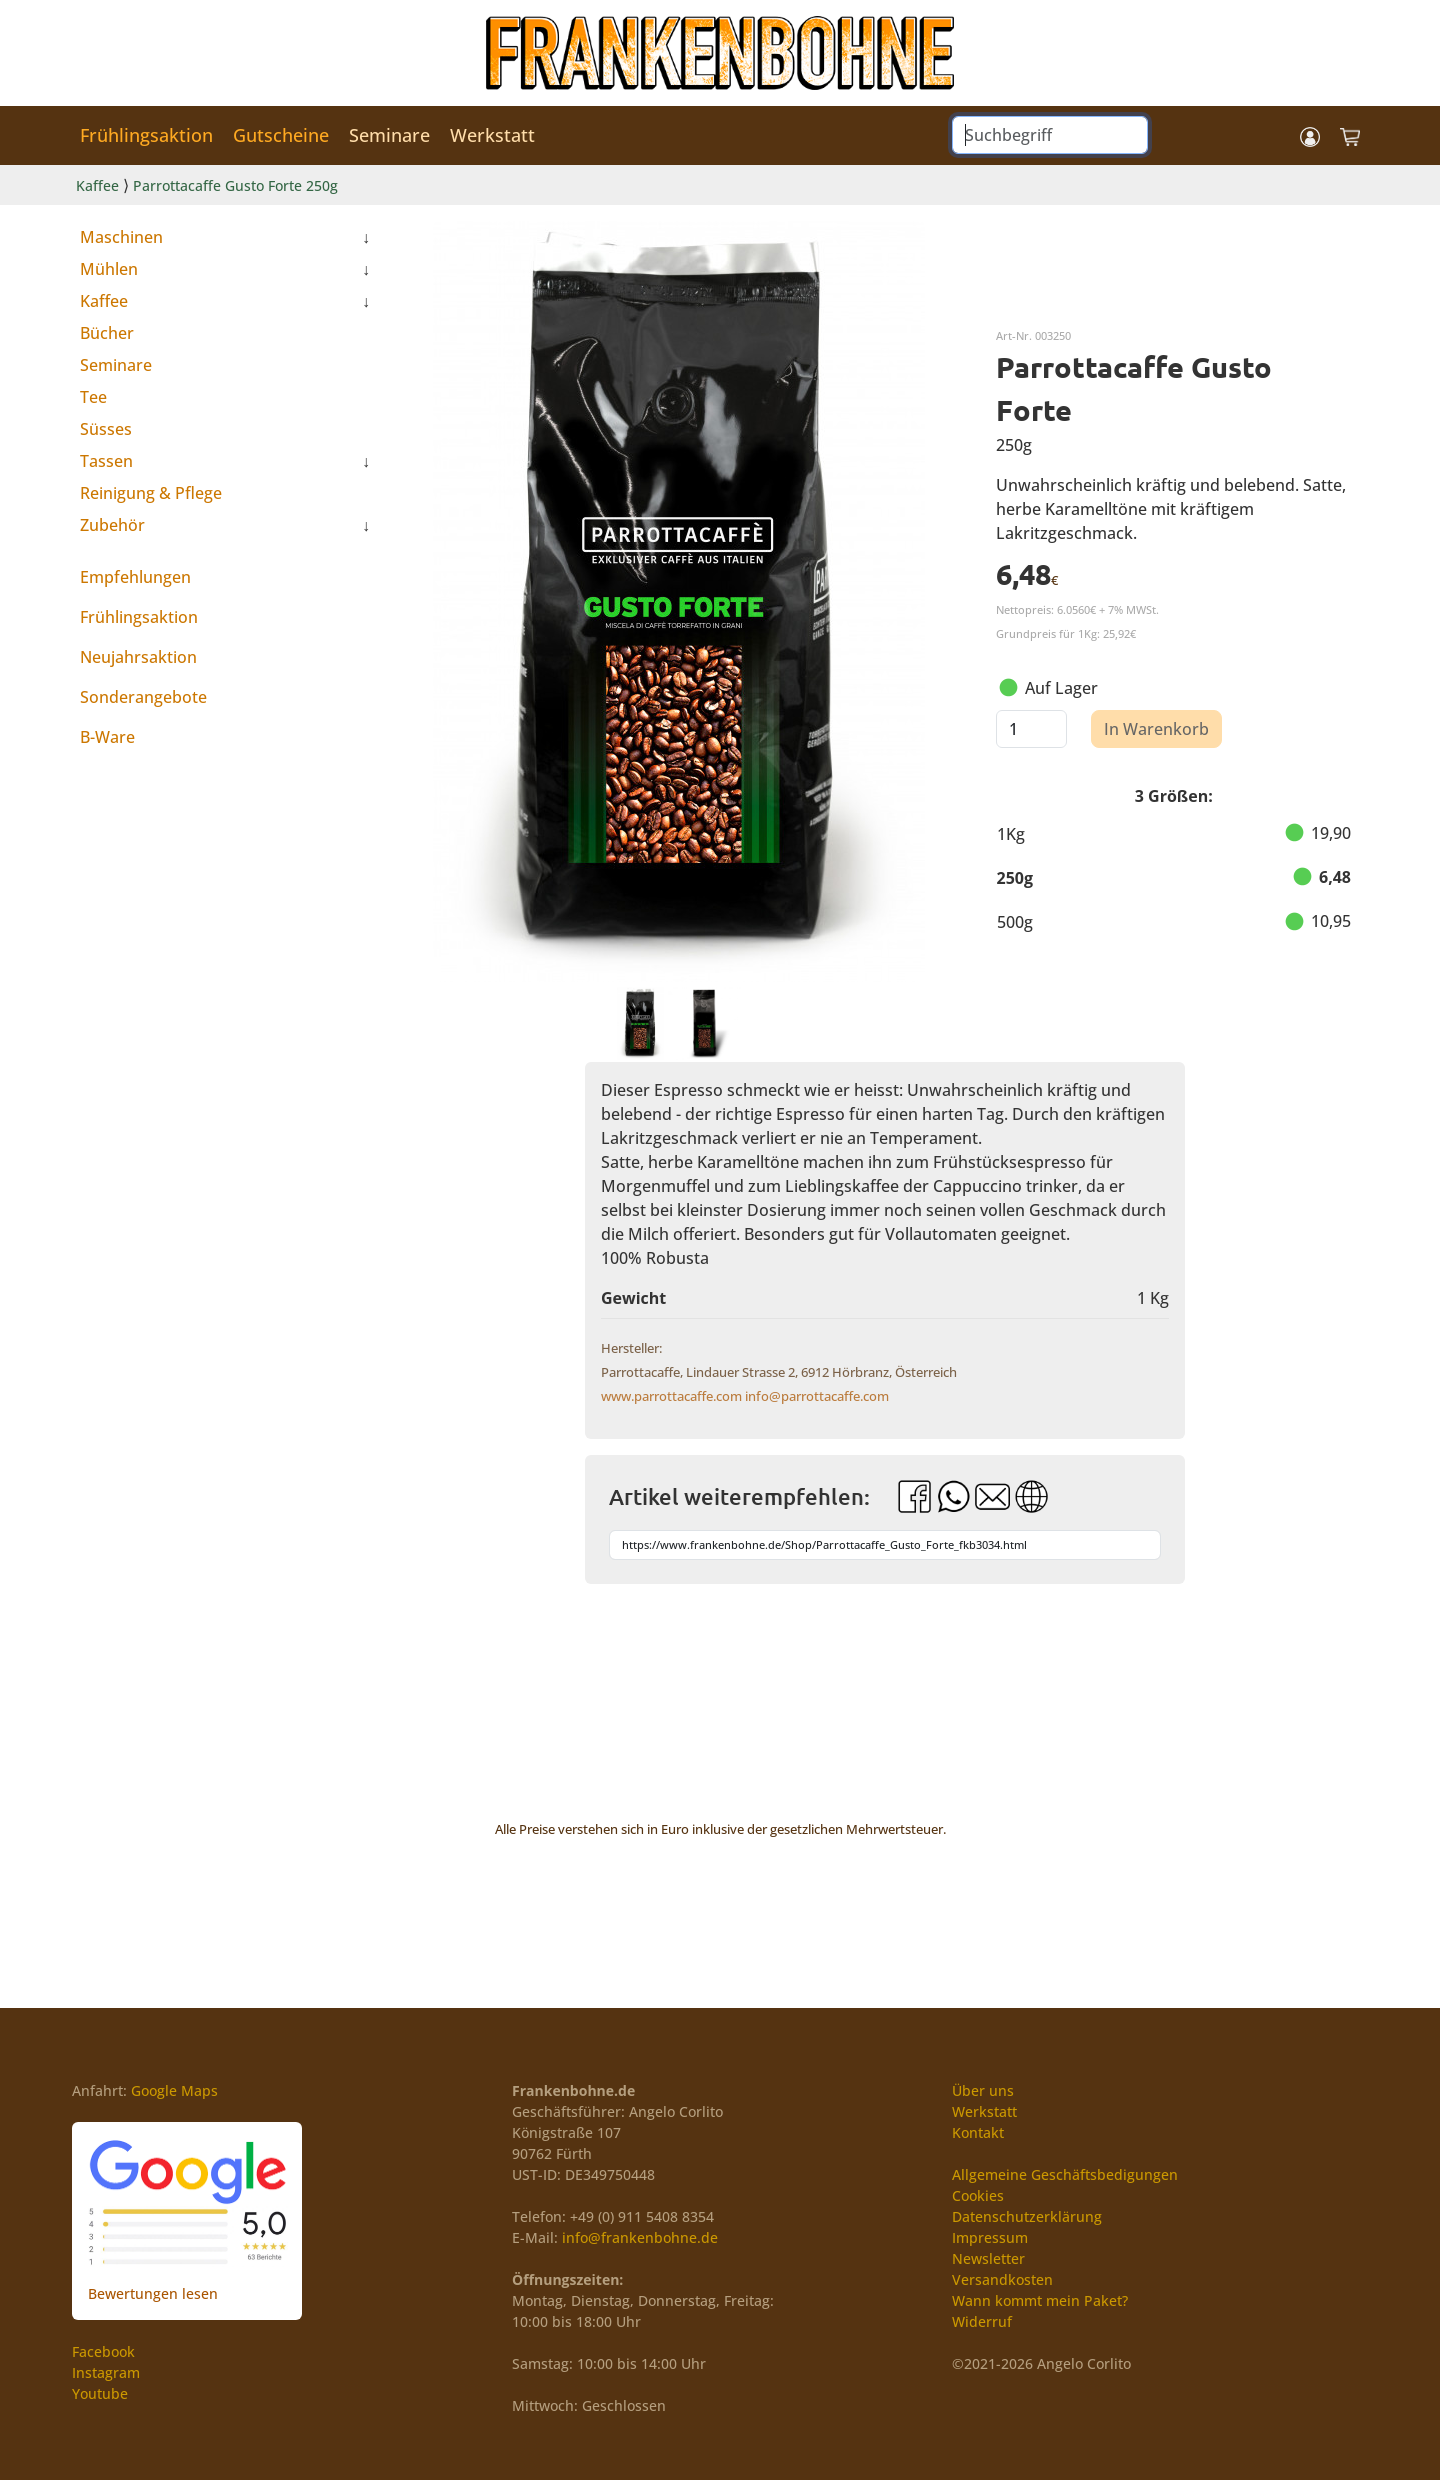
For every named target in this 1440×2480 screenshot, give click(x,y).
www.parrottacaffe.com (671, 1396)
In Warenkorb (1156, 729)
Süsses (106, 429)
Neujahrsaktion (138, 657)
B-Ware (107, 737)
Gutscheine (281, 135)
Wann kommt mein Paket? (1040, 2300)
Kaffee (97, 185)
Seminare (389, 135)
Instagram (106, 2372)
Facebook (103, 2351)
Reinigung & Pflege (151, 493)
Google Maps (174, 2090)
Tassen (106, 461)
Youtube (100, 2393)
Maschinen (121, 237)
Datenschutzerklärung (1027, 2216)
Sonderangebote (143, 697)
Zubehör (112, 525)
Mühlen (109, 269)
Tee (93, 397)
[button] (1310, 135)
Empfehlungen (135, 577)
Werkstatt (492, 135)
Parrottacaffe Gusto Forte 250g (235, 185)
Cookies (978, 2195)
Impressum (990, 2237)
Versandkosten (1002, 2279)
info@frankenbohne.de (640, 2237)
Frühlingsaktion (146, 135)
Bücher (107, 333)
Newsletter (988, 2258)
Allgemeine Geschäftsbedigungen (1065, 2174)
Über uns (983, 2090)
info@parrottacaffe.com (817, 1396)
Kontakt (978, 2132)
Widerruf (982, 2321)
